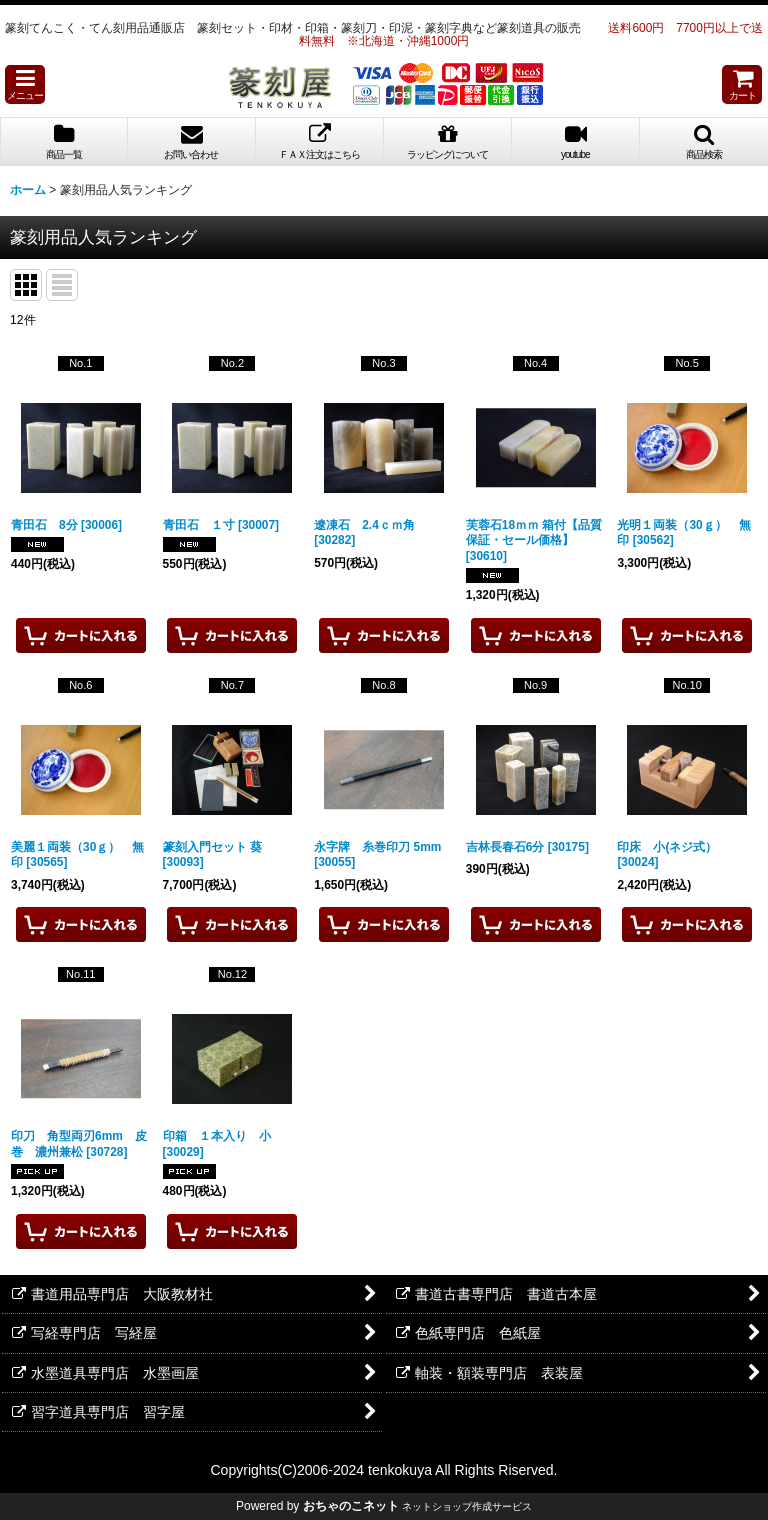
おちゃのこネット (351, 1506)
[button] (25, 84)
